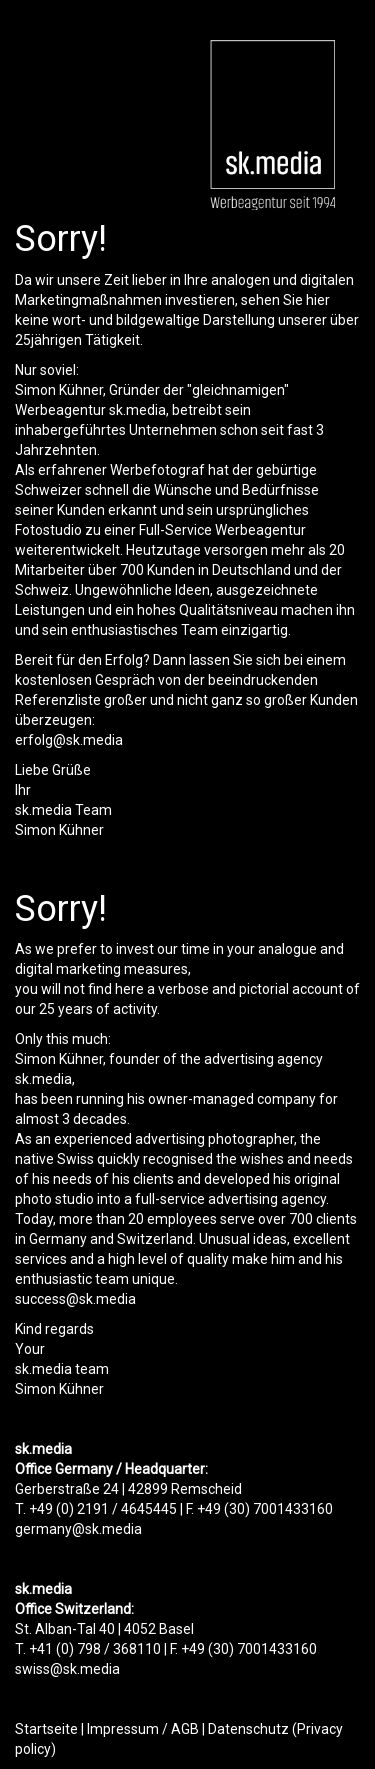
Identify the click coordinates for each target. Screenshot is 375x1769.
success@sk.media (75, 1299)
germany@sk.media (78, 1529)
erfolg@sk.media (69, 740)
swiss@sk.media (67, 1669)
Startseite (46, 1729)
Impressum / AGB (143, 1729)
